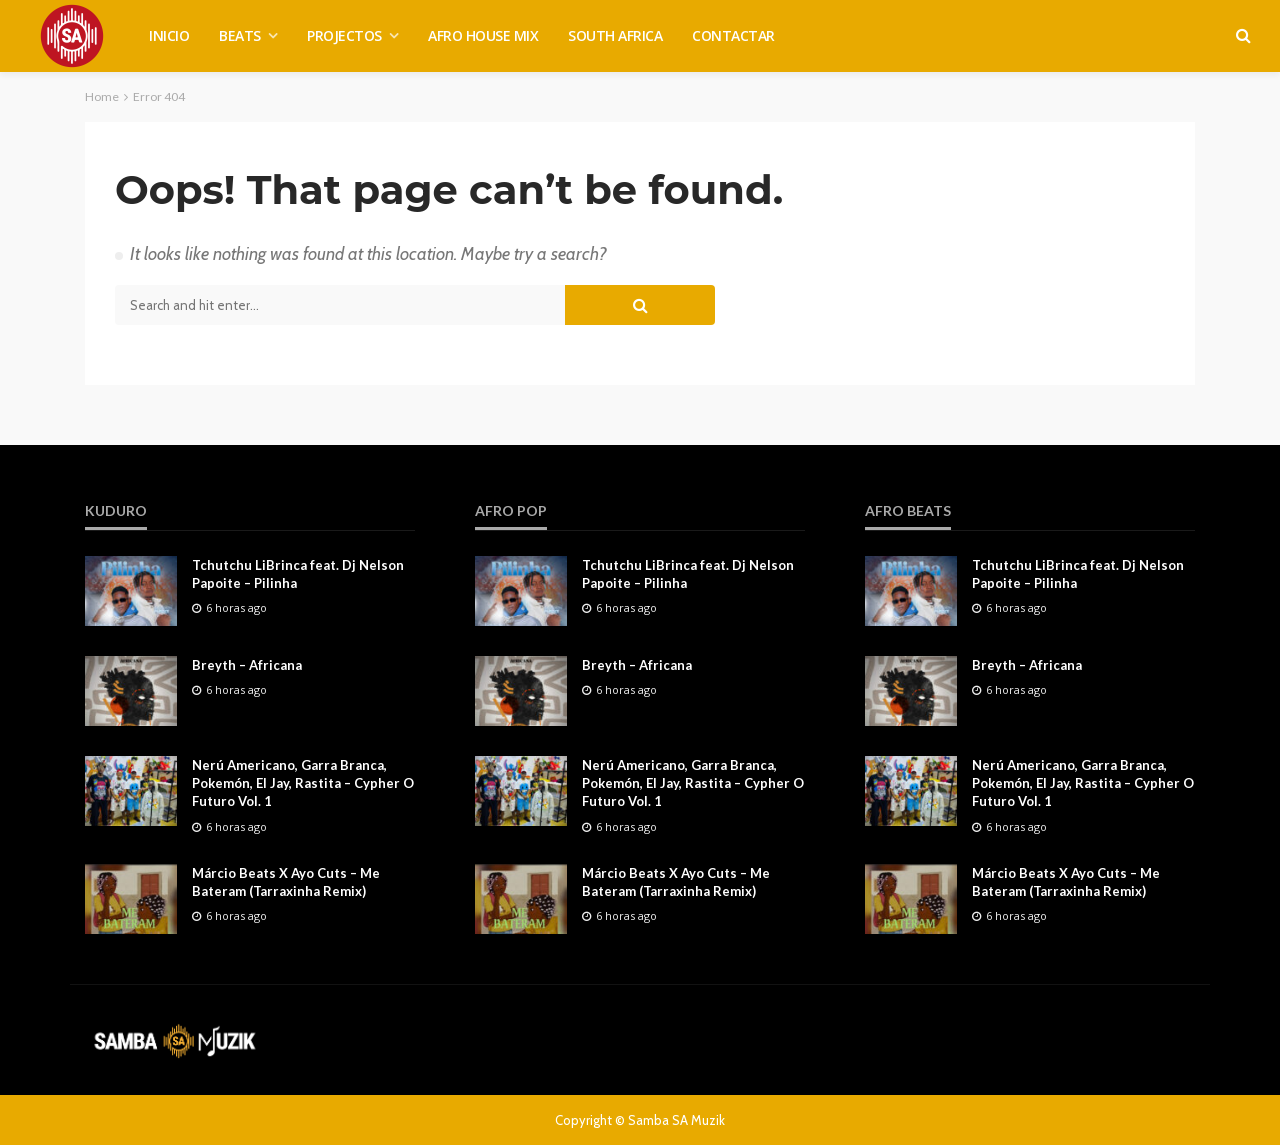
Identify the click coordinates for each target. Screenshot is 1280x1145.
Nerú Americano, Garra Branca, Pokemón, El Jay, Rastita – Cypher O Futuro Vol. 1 (303, 783)
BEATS (240, 35)
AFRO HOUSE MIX (483, 35)
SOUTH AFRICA (615, 35)
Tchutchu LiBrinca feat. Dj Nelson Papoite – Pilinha (298, 574)
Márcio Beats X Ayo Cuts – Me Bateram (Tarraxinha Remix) (286, 882)
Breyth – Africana (247, 665)
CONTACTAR (733, 35)
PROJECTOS (344, 35)
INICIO (169, 35)
